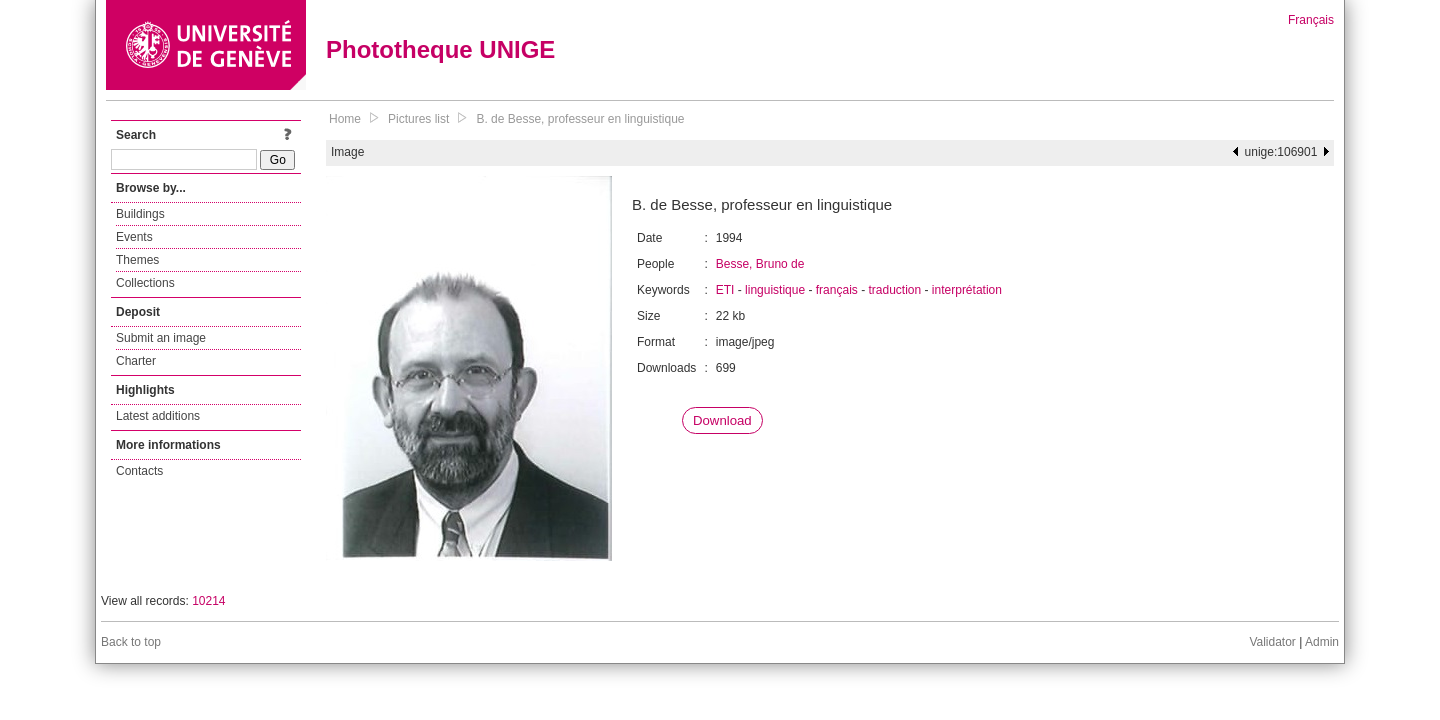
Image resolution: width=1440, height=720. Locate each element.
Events (134, 237)
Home (345, 119)
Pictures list (418, 119)
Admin (1322, 642)
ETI (725, 290)
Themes (137, 260)
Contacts (139, 471)
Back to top (131, 642)
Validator (1272, 642)
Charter (136, 361)
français (837, 290)
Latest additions (158, 416)
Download (722, 420)
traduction (894, 290)
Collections (145, 283)
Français (1311, 20)
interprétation (967, 290)
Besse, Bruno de (760, 264)
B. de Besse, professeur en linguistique (580, 119)
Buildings (140, 214)
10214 (208, 601)
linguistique (775, 290)
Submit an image (161, 338)
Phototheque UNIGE (440, 49)
